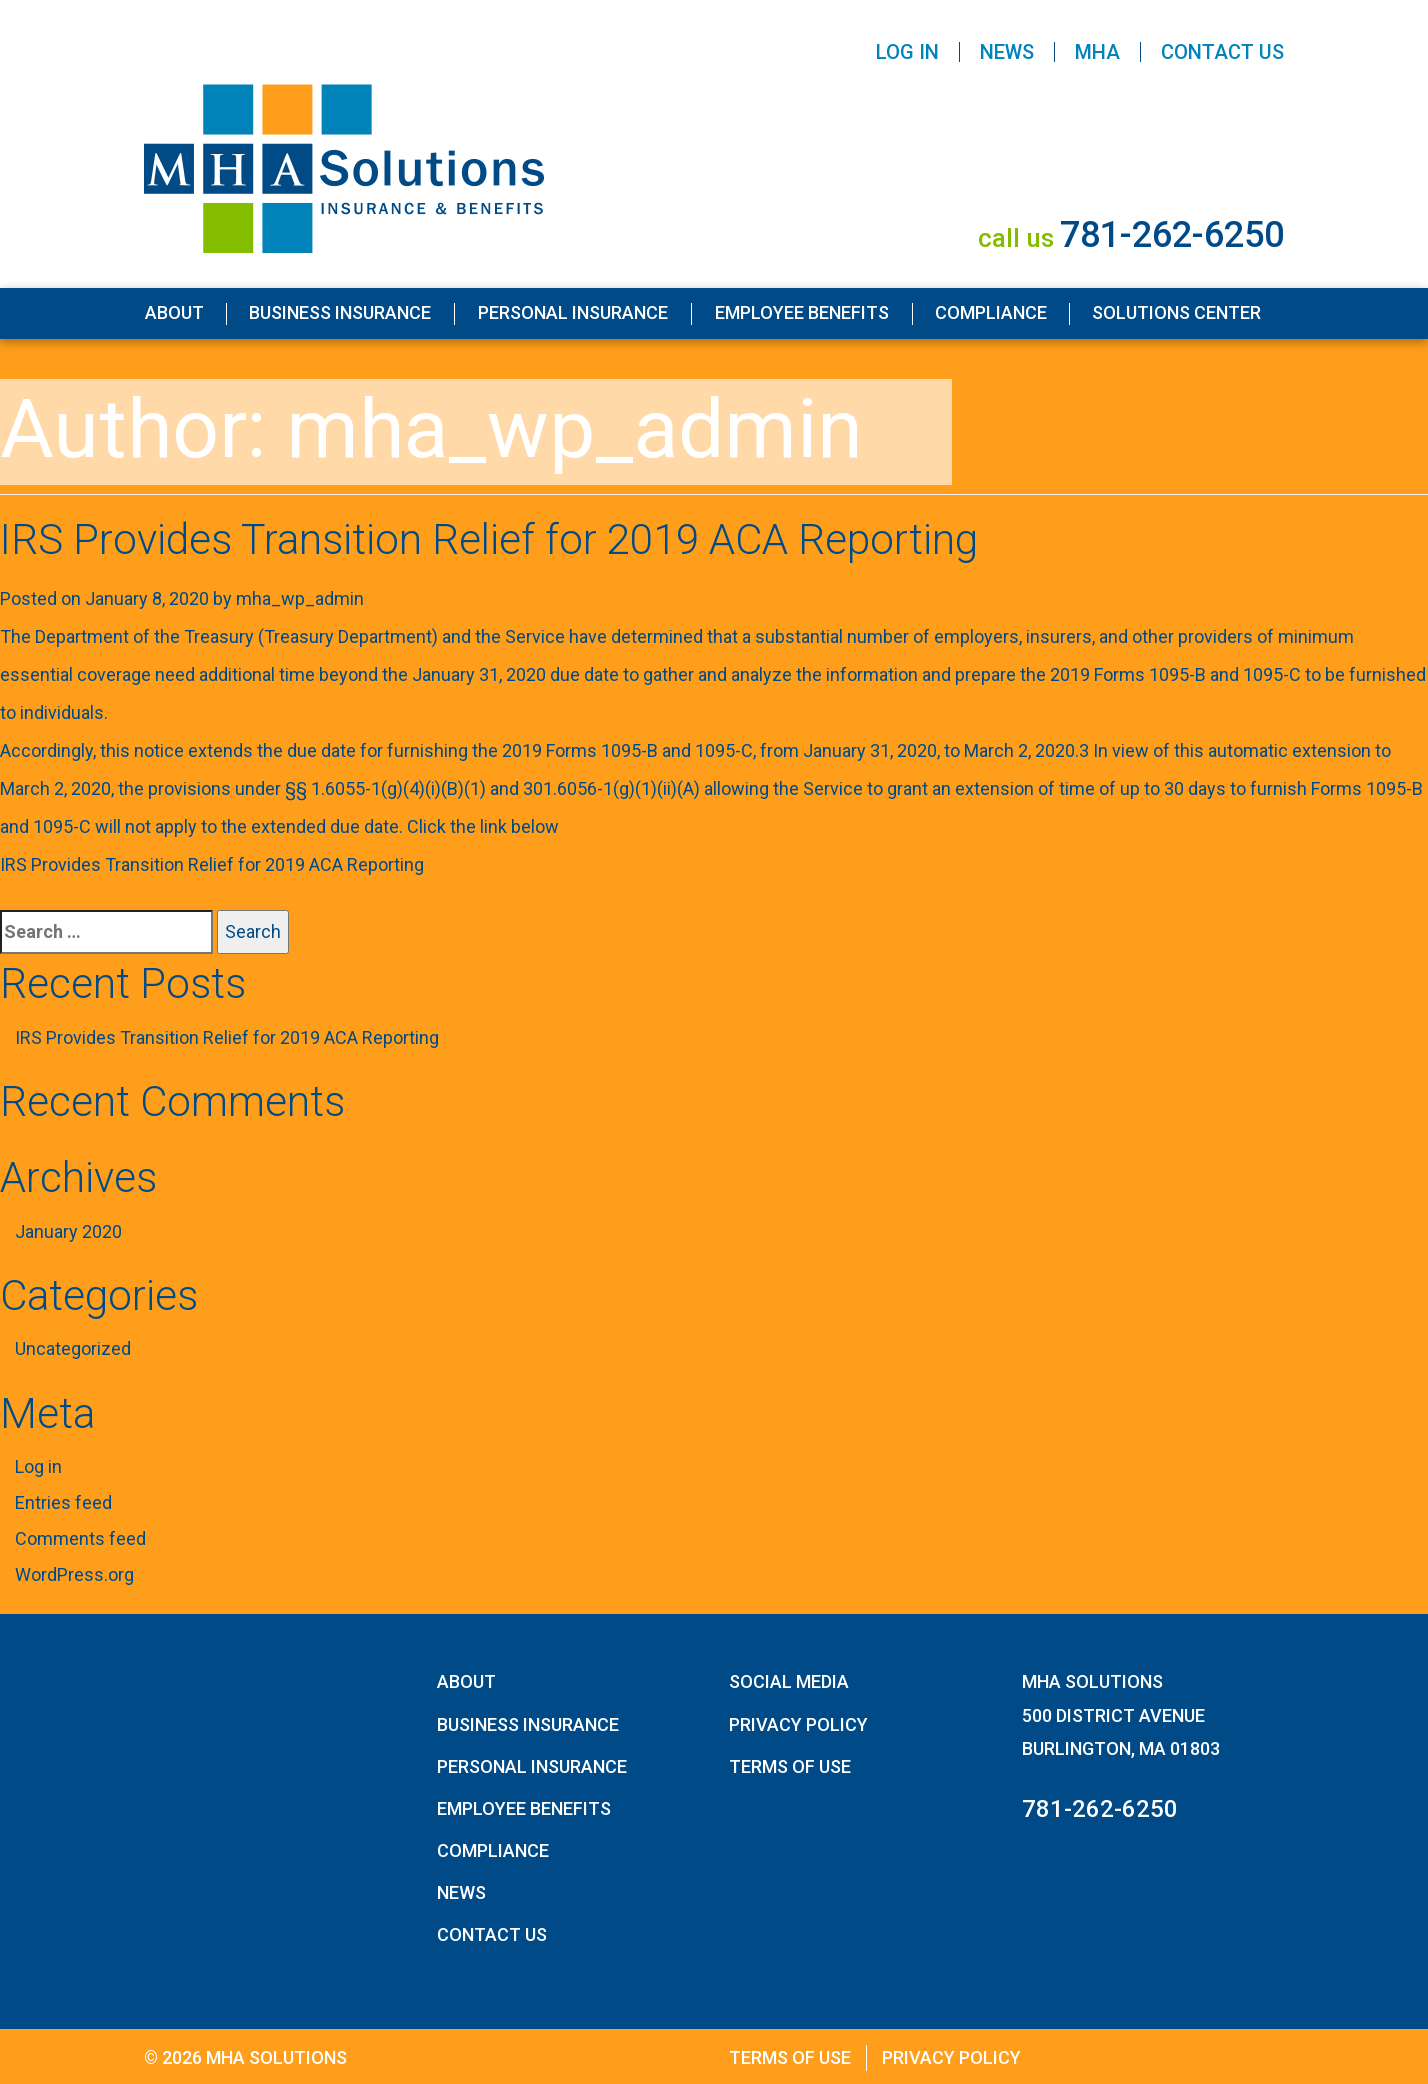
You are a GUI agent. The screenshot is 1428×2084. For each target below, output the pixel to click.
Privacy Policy (798, 1724)
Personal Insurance (573, 312)
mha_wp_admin (300, 598)
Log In (907, 52)
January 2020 (68, 1231)
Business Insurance (340, 312)
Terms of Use (790, 1766)
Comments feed (80, 1538)
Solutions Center (1176, 312)
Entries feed (63, 1502)
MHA (1097, 52)
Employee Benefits (802, 312)
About (174, 312)
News (1007, 52)
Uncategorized (73, 1348)
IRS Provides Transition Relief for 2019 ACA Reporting (489, 539)
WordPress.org (74, 1574)
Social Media (789, 1681)
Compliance (991, 312)
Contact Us (1222, 52)
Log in (38, 1466)
